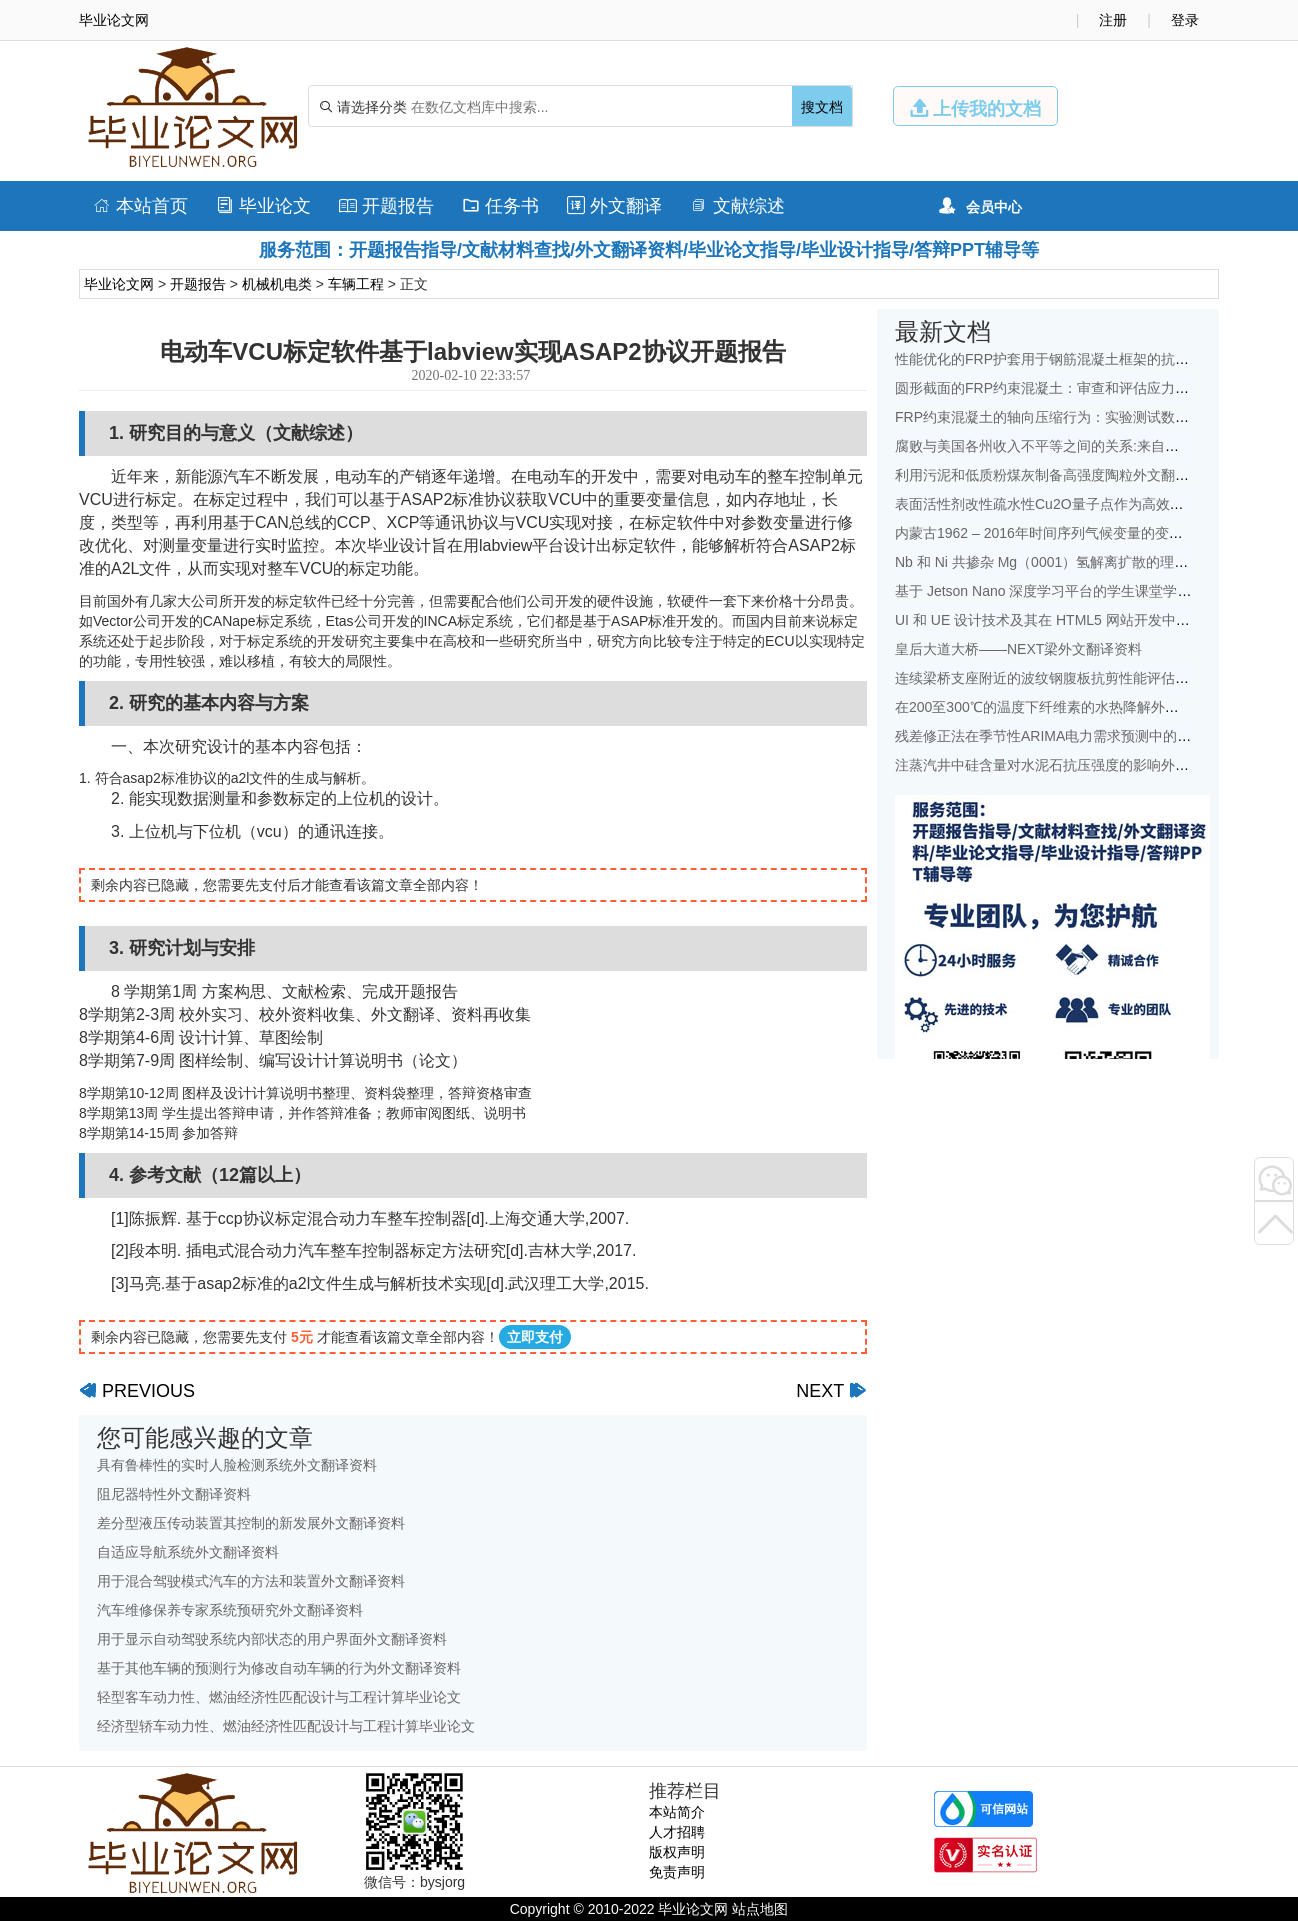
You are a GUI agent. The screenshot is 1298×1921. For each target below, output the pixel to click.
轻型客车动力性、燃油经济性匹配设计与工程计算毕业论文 (279, 1697)
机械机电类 (277, 284)
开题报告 (386, 206)
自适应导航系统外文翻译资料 (188, 1552)
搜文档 (822, 107)
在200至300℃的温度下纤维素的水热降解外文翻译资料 (1065, 707)
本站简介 (677, 1812)
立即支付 (535, 1337)
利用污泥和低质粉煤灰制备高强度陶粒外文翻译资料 (1056, 475)
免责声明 (677, 1872)
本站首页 (140, 206)
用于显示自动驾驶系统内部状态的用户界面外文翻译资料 (272, 1639)
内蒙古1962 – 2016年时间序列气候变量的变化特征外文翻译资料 (1095, 533)
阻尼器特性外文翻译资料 (174, 1494)
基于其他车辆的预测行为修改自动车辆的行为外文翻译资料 (279, 1668)
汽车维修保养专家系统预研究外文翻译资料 (230, 1610)
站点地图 (760, 1909)
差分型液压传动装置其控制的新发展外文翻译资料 (251, 1523)
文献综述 (737, 206)
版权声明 (677, 1852)
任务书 (500, 206)
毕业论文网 (119, 284)
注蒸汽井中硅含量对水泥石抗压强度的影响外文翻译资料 (1070, 765)
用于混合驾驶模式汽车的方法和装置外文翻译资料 (251, 1581)
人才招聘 (677, 1832)
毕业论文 (263, 206)
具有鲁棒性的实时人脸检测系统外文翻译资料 (237, 1465)
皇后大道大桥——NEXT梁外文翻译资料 (1018, 649)
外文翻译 (614, 206)
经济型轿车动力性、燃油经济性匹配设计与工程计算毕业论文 (286, 1726)
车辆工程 (356, 284)
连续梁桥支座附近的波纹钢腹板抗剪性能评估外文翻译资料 (1077, 678)
